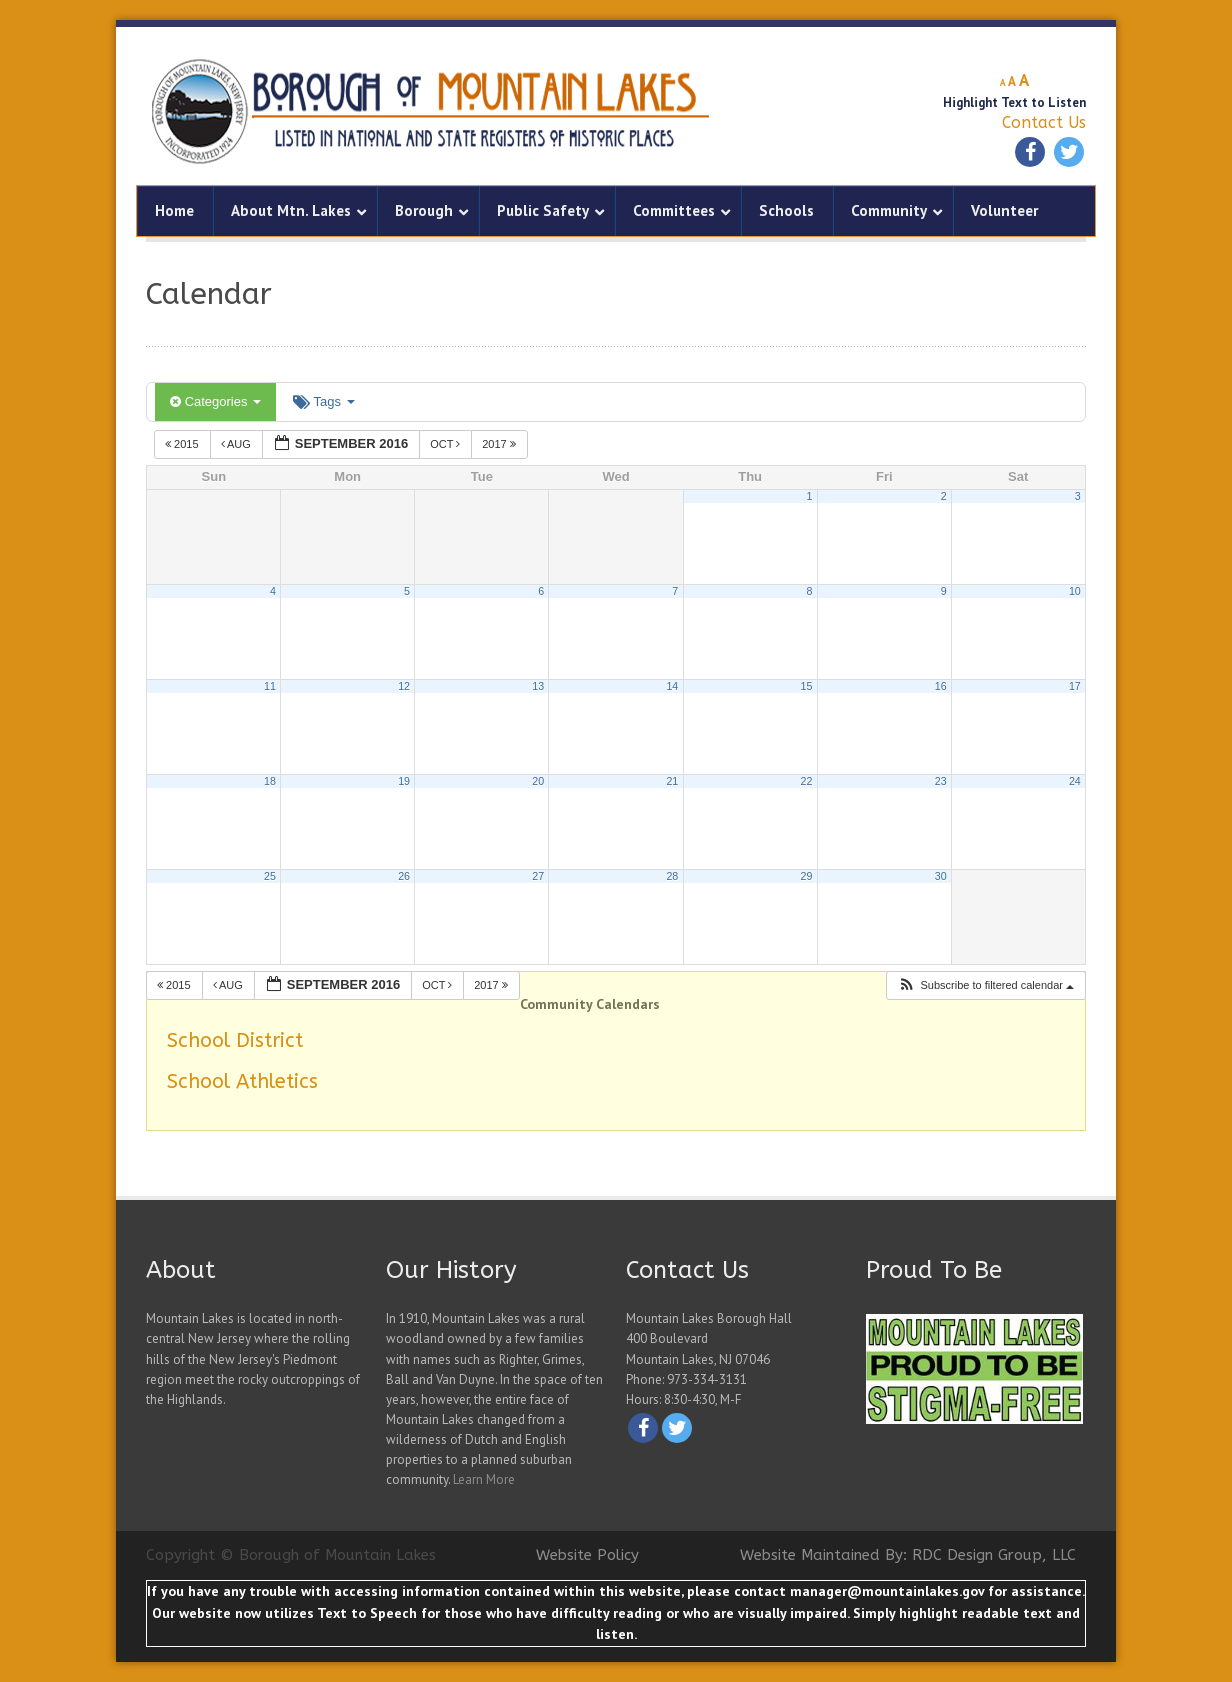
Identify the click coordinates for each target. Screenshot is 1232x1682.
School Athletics (242, 1081)
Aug (237, 444)
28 (672, 876)
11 (270, 686)
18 (270, 781)
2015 (183, 444)
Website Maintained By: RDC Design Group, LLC (908, 1555)
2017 (500, 444)
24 (1075, 781)
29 (807, 876)
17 (1075, 686)
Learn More (484, 1479)
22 (807, 781)
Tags (323, 401)
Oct (446, 444)
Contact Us (1044, 122)
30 (941, 876)
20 (538, 781)
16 (941, 686)
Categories (215, 401)
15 (807, 686)
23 (941, 781)
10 (1075, 591)
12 (404, 686)
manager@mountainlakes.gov (887, 1591)
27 (538, 876)
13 (538, 686)
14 (672, 686)
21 (672, 781)
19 (404, 781)
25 (270, 876)
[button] (985, 985)
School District (235, 1040)
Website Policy (587, 1555)
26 (404, 876)
